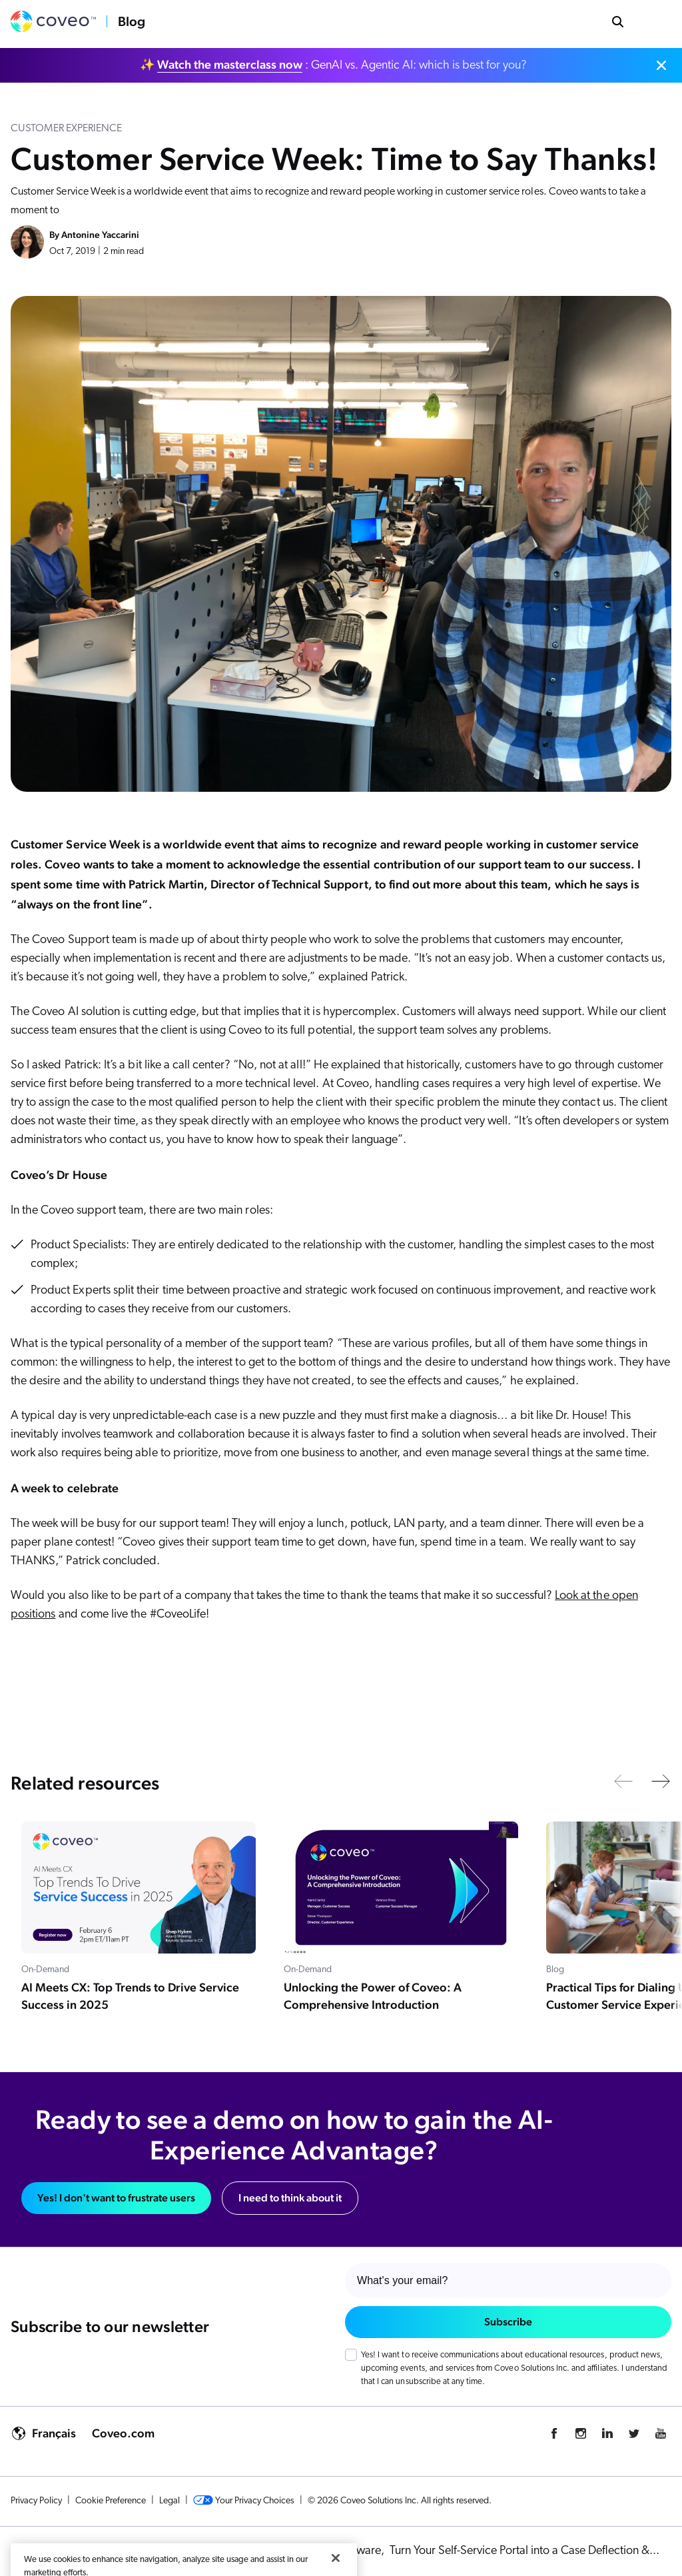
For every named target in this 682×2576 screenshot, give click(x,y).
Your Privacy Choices (243, 2500)
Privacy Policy (36, 2501)
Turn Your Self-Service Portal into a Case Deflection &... (524, 2551)
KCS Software (348, 2551)
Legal (169, 2501)
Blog (131, 21)
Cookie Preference (110, 2501)
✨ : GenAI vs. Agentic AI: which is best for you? (333, 64)
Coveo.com (123, 2433)
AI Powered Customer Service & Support (205, 2551)
